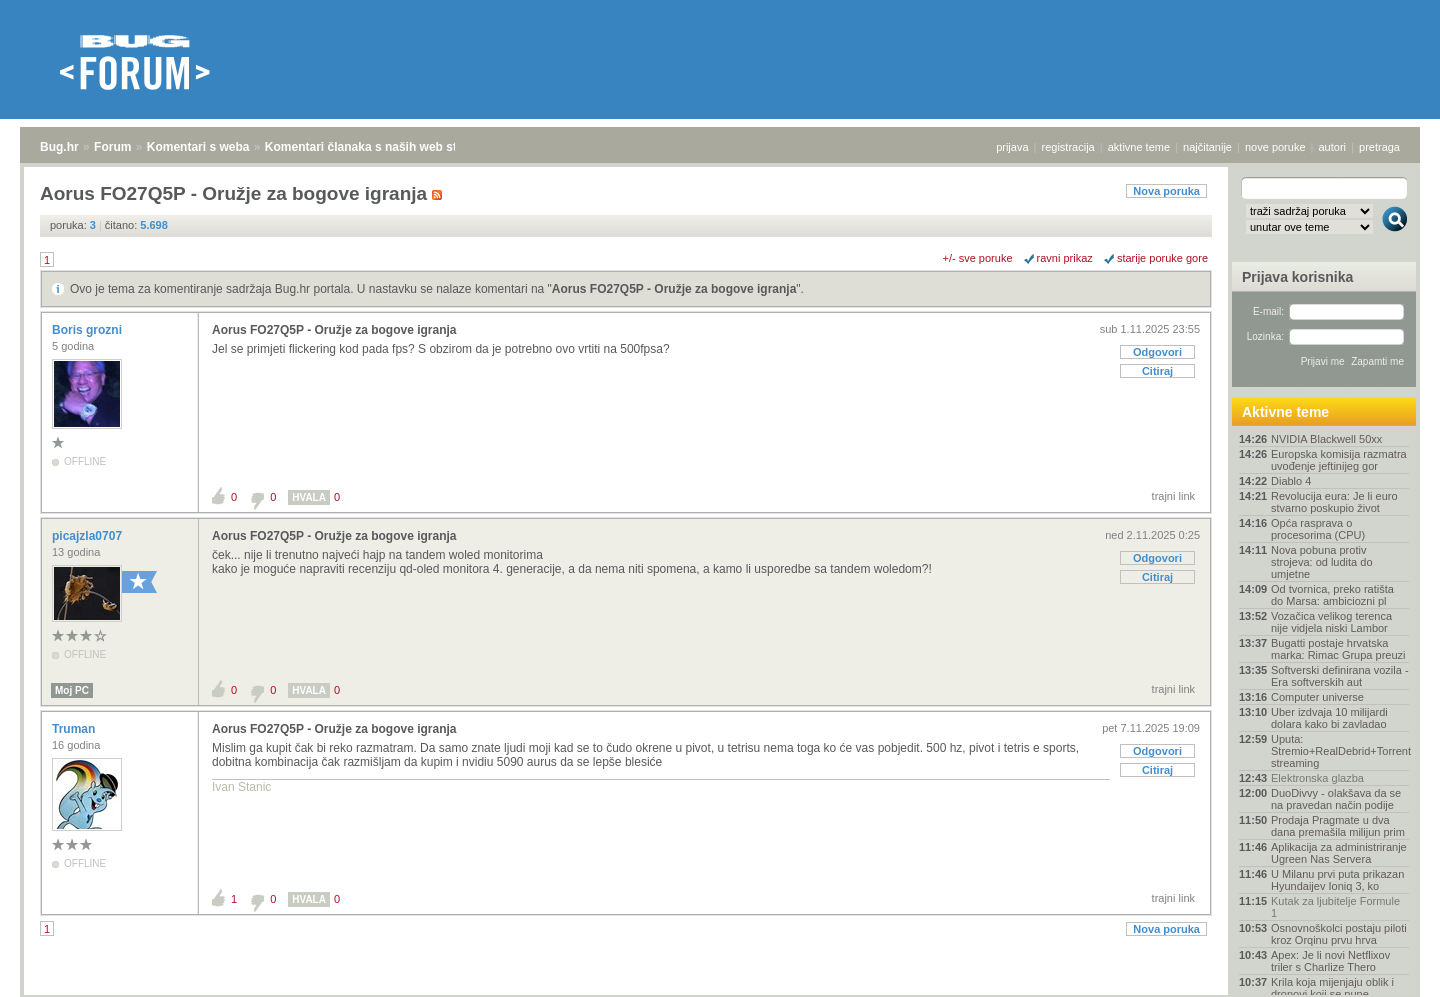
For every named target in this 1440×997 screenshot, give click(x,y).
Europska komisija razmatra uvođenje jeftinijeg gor (1339, 460)
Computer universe (1317, 697)
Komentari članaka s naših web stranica (378, 147)
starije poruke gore (1162, 258)
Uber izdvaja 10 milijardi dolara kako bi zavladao (1329, 718)
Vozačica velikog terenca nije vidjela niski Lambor (1331, 622)
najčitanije (1207, 147)
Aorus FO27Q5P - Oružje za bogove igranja (674, 289)
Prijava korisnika (1297, 277)
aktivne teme (1139, 147)
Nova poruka (1166, 191)
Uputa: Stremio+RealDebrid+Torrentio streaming (1340, 751)
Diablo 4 (1291, 481)
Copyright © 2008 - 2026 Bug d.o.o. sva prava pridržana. (720, 991)
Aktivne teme (1285, 412)
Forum (112, 147)
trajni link (1173, 496)
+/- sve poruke (978, 258)
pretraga (1379, 147)
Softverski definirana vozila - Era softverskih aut (1340, 676)
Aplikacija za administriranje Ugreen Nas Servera (1339, 853)
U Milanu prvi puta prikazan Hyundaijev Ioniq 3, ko (1337, 880)
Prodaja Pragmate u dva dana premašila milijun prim (1338, 826)
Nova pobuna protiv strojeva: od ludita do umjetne (1322, 562)
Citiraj (1157, 371)
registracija (1068, 147)
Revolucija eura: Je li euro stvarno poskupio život (1334, 502)
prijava (1012, 147)
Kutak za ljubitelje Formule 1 (1335, 907)
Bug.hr (59, 147)
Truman (75, 729)
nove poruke (1275, 147)
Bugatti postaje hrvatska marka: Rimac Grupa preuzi (1338, 649)
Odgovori (1157, 352)
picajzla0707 (88, 536)
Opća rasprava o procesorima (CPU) (1318, 529)
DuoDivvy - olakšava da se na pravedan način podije (1336, 799)
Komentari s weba (198, 147)
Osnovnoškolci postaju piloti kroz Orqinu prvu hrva (1339, 934)
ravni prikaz (1065, 258)
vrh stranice (1385, 968)
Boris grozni (88, 330)
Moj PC (72, 690)
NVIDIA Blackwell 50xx (1326, 439)
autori (1333, 147)
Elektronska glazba (1317, 778)
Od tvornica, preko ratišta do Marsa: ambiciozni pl (1332, 595)
